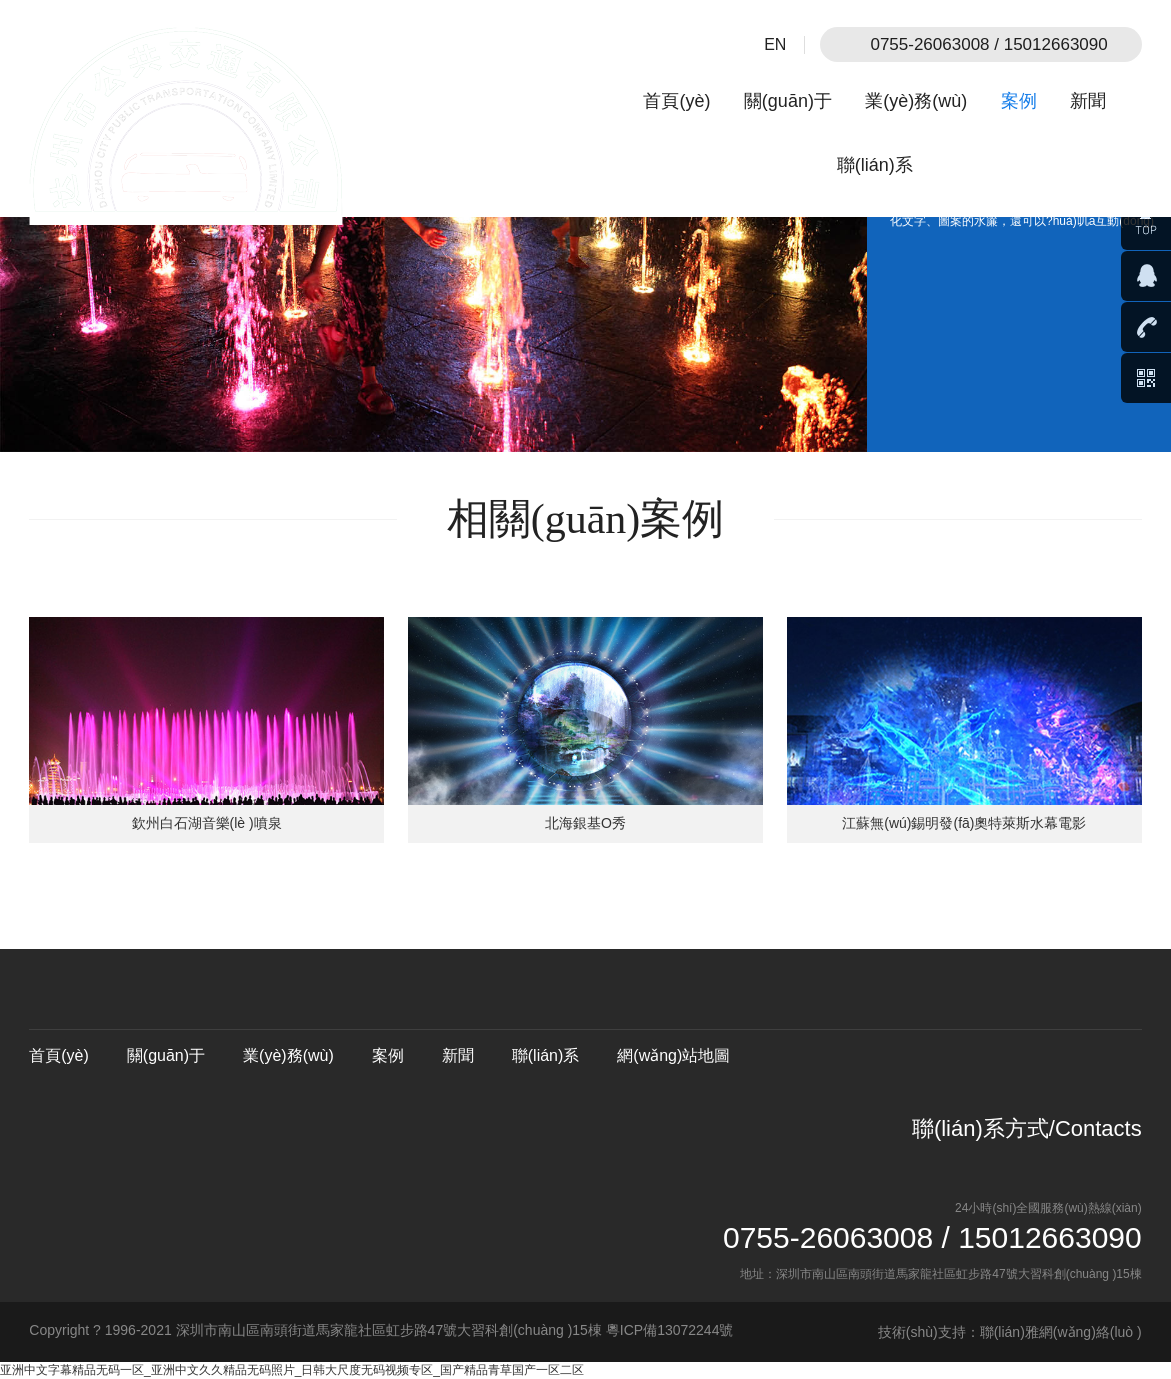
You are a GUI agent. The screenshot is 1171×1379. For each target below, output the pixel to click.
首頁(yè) (676, 101)
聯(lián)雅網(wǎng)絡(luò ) (1061, 1332)
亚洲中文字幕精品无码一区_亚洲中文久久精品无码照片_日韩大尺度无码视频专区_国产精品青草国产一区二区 (292, 1370)
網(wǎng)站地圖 (673, 1055)
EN (775, 44)
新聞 (1088, 101)
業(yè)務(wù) (916, 101)
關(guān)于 (788, 101)
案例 (1019, 101)
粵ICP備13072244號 (670, 1330)
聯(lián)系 (875, 165)
